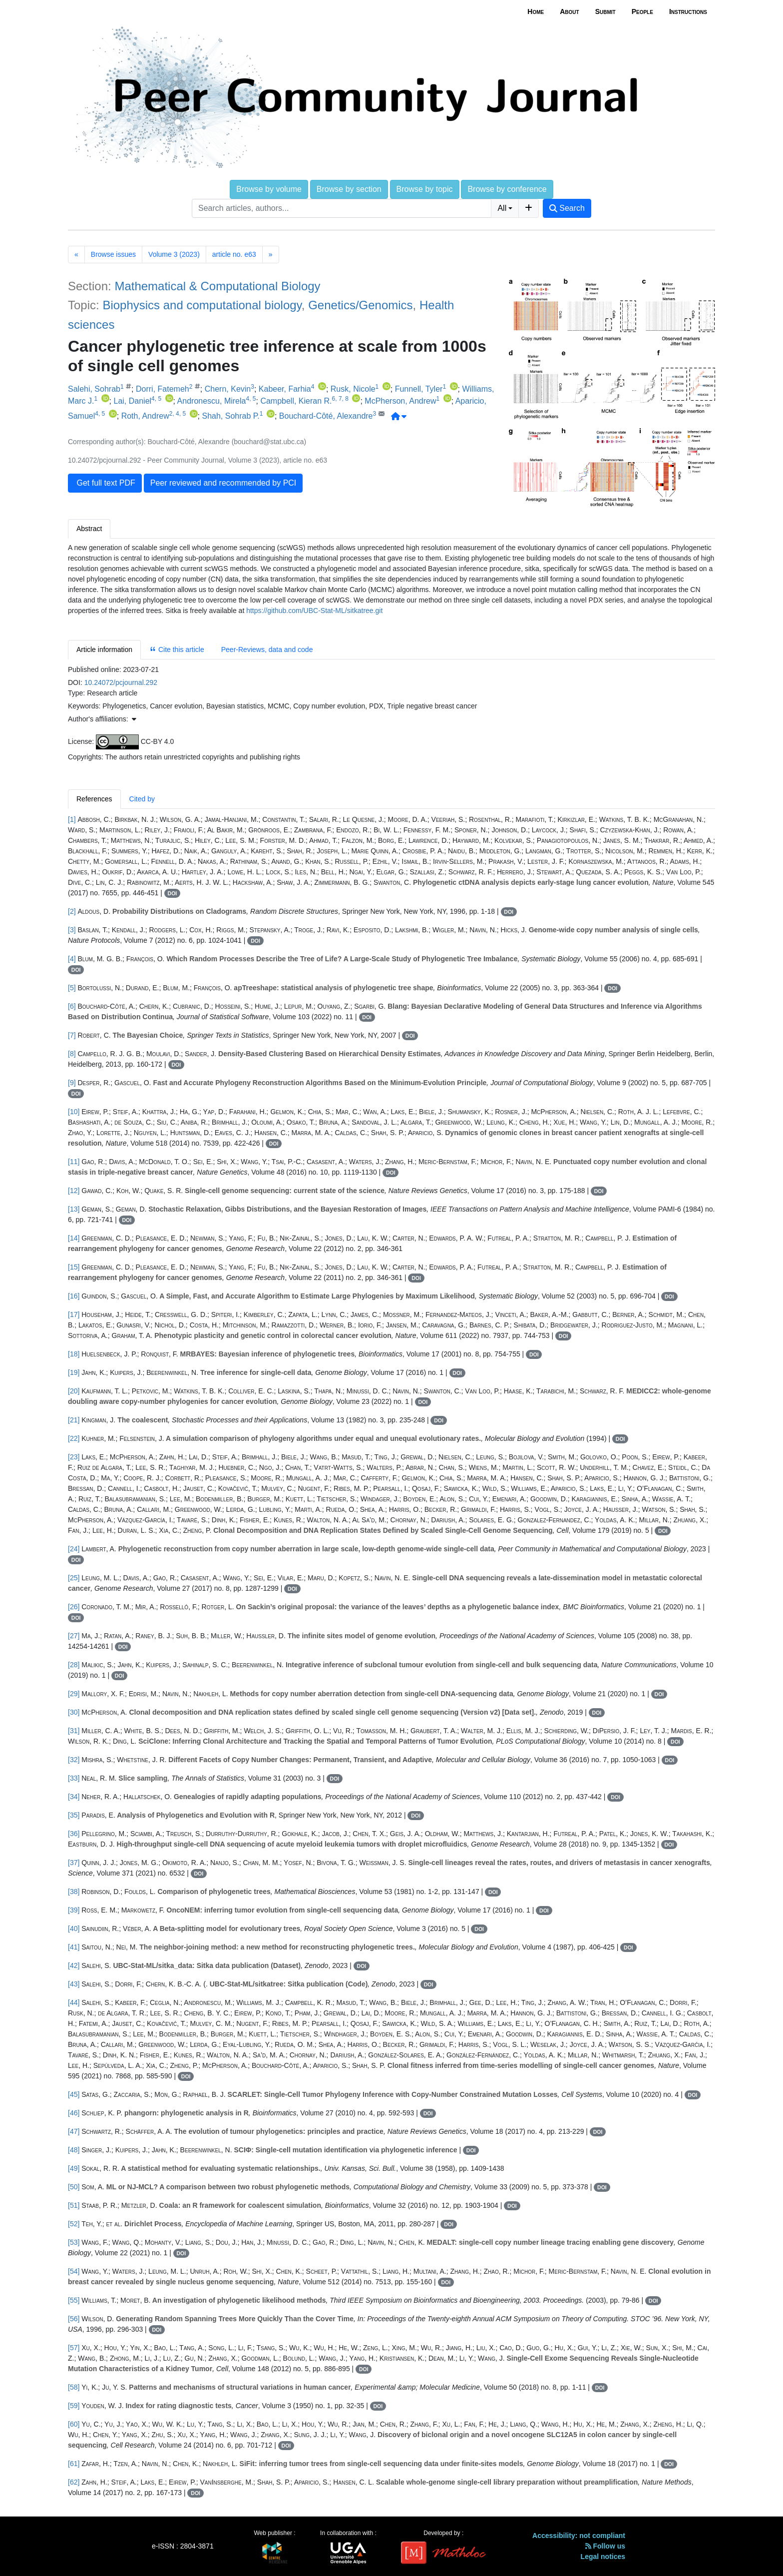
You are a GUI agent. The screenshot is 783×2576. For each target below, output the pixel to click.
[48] (73, 2150)
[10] (73, 1112)
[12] (73, 1191)
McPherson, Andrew (400, 401)
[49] (73, 2168)
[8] (72, 1054)
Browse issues (113, 254)
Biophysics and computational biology (201, 305)
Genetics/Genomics (360, 305)
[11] (73, 1162)
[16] (73, 1296)
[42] (73, 1965)
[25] (73, 1578)
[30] (73, 1712)
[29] (73, 1694)
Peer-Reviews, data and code (267, 649)
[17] (73, 1314)
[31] (73, 1731)
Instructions (688, 11)
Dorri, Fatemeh (162, 389)
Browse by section (349, 189)
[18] (73, 1354)
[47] (73, 2131)
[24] (73, 1549)
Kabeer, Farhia (285, 389)
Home (535, 11)
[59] (73, 2406)
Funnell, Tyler (419, 389)
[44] (73, 2002)
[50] (73, 2187)
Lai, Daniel (132, 401)
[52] (73, 2224)
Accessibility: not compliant (578, 2536)
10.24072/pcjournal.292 (120, 682)
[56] (73, 2319)
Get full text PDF (104, 483)
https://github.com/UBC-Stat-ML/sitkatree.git (314, 611)
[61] (73, 2464)
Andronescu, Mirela (211, 401)
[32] (73, 1760)
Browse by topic (424, 189)
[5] (72, 988)
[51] (73, 2205)
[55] (73, 2300)
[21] (73, 1420)
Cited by (142, 799)
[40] (73, 1928)
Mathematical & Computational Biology (217, 286)
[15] (73, 1267)
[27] (73, 1636)
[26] (73, 1607)
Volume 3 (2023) (174, 254)
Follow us (605, 2546)
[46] (73, 2113)
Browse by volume (269, 189)
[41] (73, 1947)
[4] (72, 959)
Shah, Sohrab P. (230, 416)
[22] (73, 1438)
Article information (104, 649)
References (94, 799)
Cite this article (176, 649)
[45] (73, 2094)
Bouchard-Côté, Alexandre (326, 416)
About (569, 11)
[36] (73, 1834)
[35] (73, 1815)
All (501, 208)
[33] (73, 1778)
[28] (73, 1665)
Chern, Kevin (228, 389)
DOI (172, 893)
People (642, 11)
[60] (73, 2424)
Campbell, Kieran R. (296, 401)
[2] (72, 911)
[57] (73, 2348)
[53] (73, 2242)
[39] (73, 1910)
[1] (72, 819)
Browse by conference (506, 189)
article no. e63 (234, 254)
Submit (605, 11)
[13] (73, 1209)
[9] (72, 1083)
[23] (73, 1457)
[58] (73, 2387)
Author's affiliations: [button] (102, 719)
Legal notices (603, 2557)
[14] (73, 1238)
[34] (73, 1797)
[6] (72, 1006)
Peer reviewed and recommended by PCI (223, 483)
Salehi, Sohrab (94, 389)
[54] (73, 2271)
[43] (73, 1984)
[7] (72, 1035)
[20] (73, 1391)
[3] (72, 930)
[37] (73, 1863)
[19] (73, 1372)
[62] (73, 2482)
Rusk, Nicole (353, 389)
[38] (73, 1892)
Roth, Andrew (145, 416)
